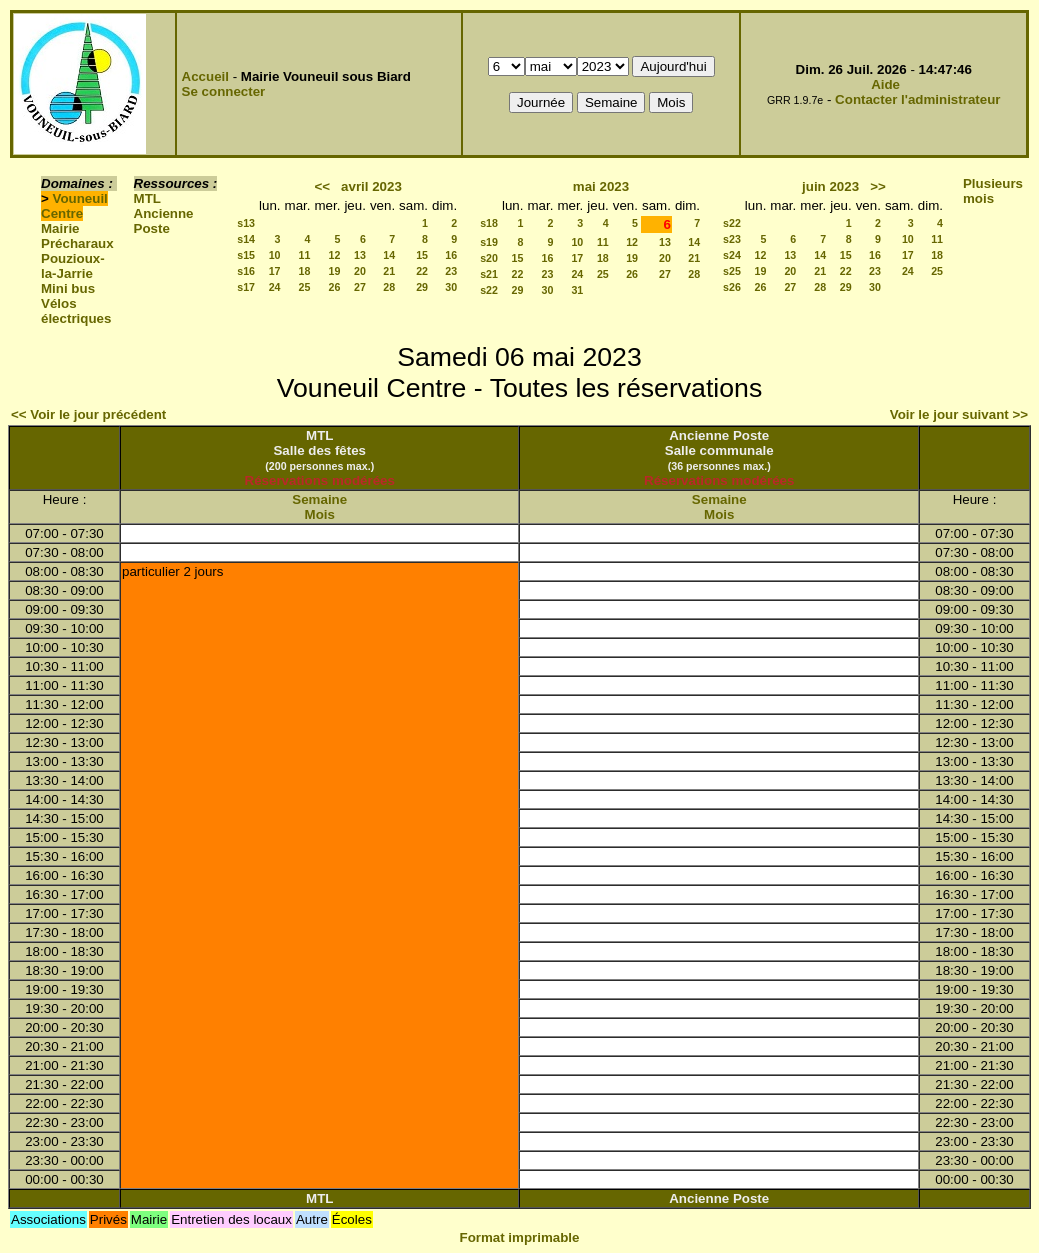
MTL (147, 198)
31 (577, 290)
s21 (489, 274)
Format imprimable (520, 1237)
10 (275, 255)
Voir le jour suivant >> (959, 414)
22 (422, 271)
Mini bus (68, 288)
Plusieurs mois (993, 191)
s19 (489, 242)
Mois (320, 514)
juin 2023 (830, 186)
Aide (885, 84)
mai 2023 (601, 186)
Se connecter (224, 91)
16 (451, 255)
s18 (489, 223)
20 (360, 271)
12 (335, 255)
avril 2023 (371, 186)
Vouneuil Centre (74, 206)
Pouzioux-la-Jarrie (73, 266)
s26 (732, 287)
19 (335, 271)
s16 (246, 271)
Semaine (319, 499)
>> (878, 186)
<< (322, 186)
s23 (732, 239)
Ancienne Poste (164, 221)
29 (422, 287)
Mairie (60, 228)
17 (275, 271)
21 (389, 271)
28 (389, 287)
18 (305, 271)
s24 (732, 255)
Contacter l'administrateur (917, 99)
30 (451, 287)
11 (305, 255)
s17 (246, 287)
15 (422, 255)
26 (335, 287)
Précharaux (77, 243)
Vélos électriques (76, 311)
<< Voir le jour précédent (88, 414)
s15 (246, 255)
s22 (489, 290)
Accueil (205, 76)
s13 (246, 223)
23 (451, 271)
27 (360, 287)
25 (305, 287)
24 (275, 287)
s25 (732, 271)
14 (389, 255)
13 (360, 255)
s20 (489, 258)
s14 (246, 239)
